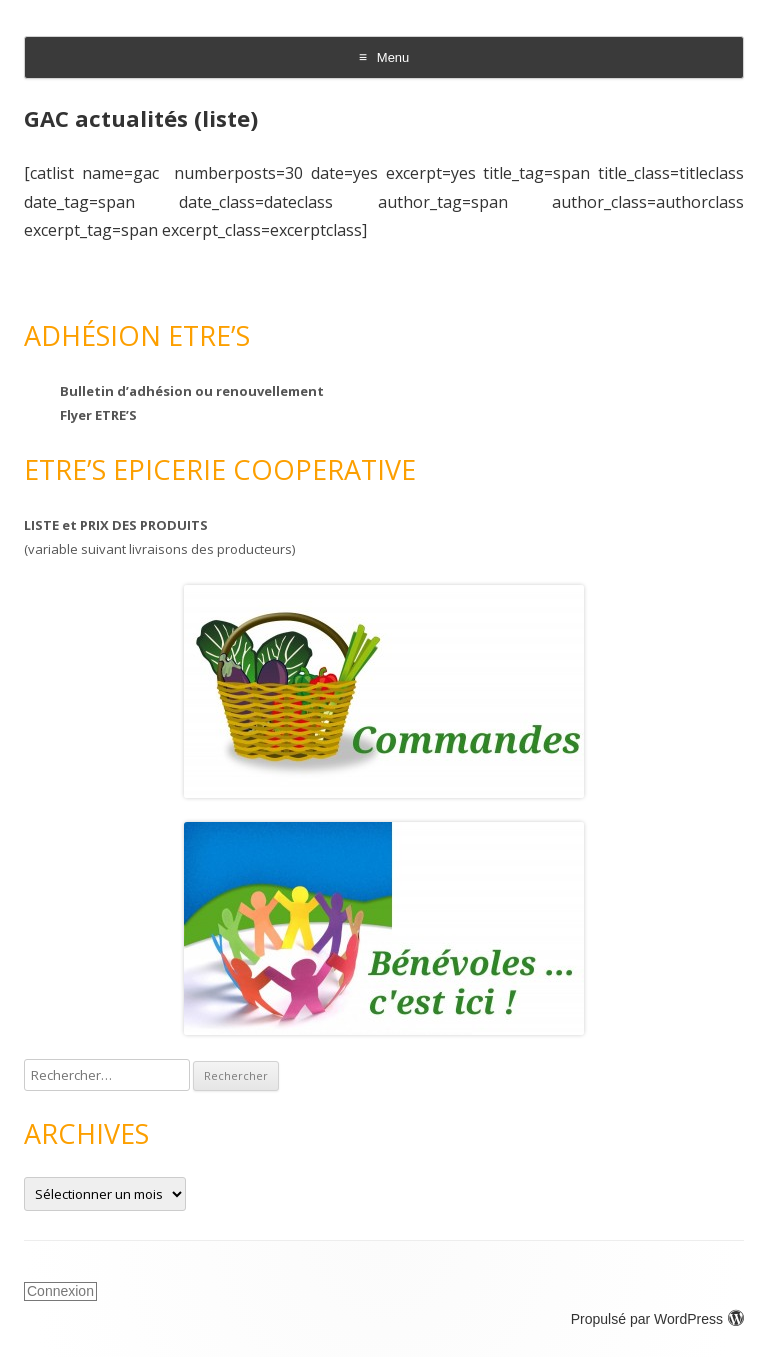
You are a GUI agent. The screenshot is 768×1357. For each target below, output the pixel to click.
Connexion (60, 1291)
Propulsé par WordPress (657, 1319)
